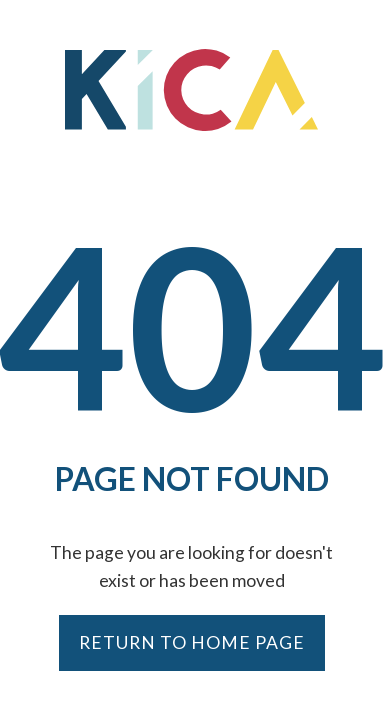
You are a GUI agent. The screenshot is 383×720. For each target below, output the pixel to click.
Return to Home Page (192, 642)
